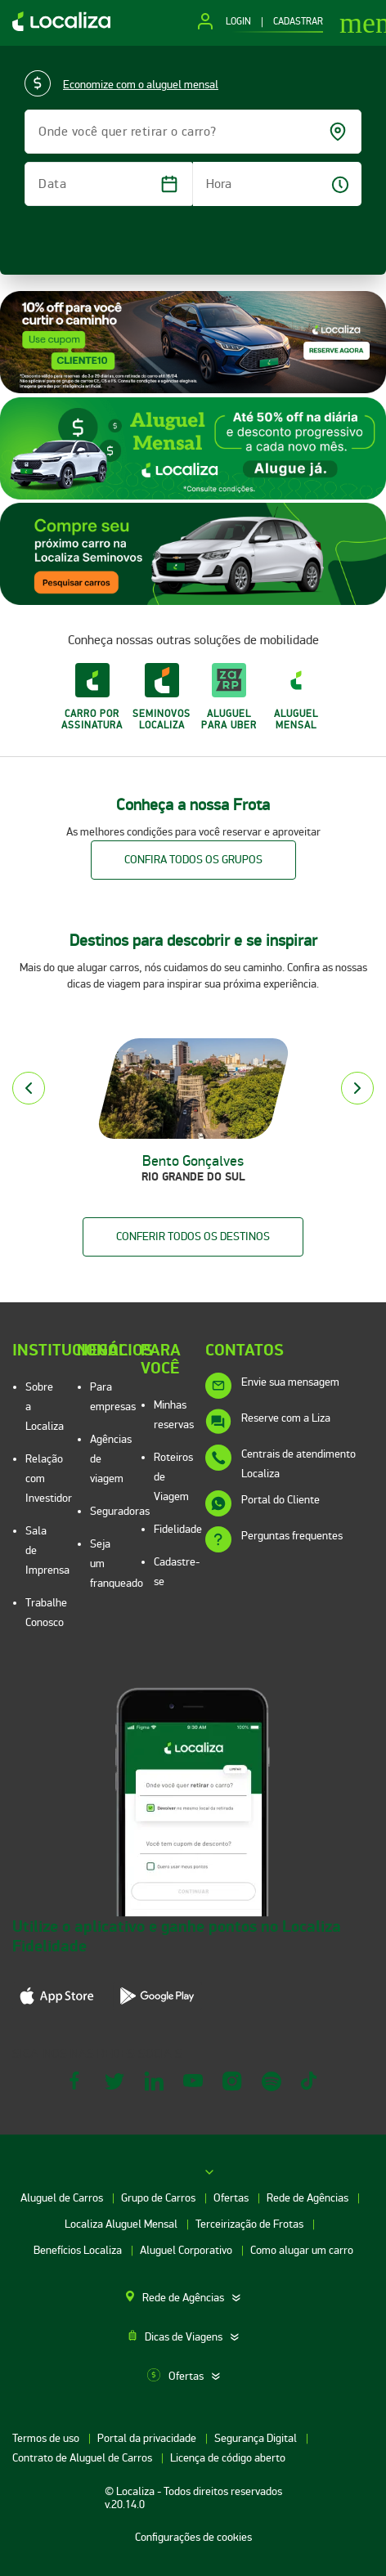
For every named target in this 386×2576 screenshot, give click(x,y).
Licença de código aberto (227, 2458)
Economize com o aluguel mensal (140, 85)
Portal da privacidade (148, 2438)
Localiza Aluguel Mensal (122, 2224)
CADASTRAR (298, 22)
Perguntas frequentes (292, 1536)
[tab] (193, 2298)
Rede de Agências (309, 2198)
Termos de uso (47, 2438)
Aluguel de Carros (62, 2198)
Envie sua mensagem (290, 1382)
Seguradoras (120, 1511)
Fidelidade (178, 1529)
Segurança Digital (256, 2438)
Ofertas (232, 2198)
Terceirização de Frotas (250, 2224)
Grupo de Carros (159, 2198)
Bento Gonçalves (193, 1161)
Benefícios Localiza (79, 2250)
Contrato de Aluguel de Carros (83, 2458)
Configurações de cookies (193, 2537)
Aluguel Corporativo (187, 2250)
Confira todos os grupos (193, 860)
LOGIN (238, 22)
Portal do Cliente (280, 1500)
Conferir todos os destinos (193, 1236)
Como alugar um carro (301, 2250)
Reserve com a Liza (285, 1418)
